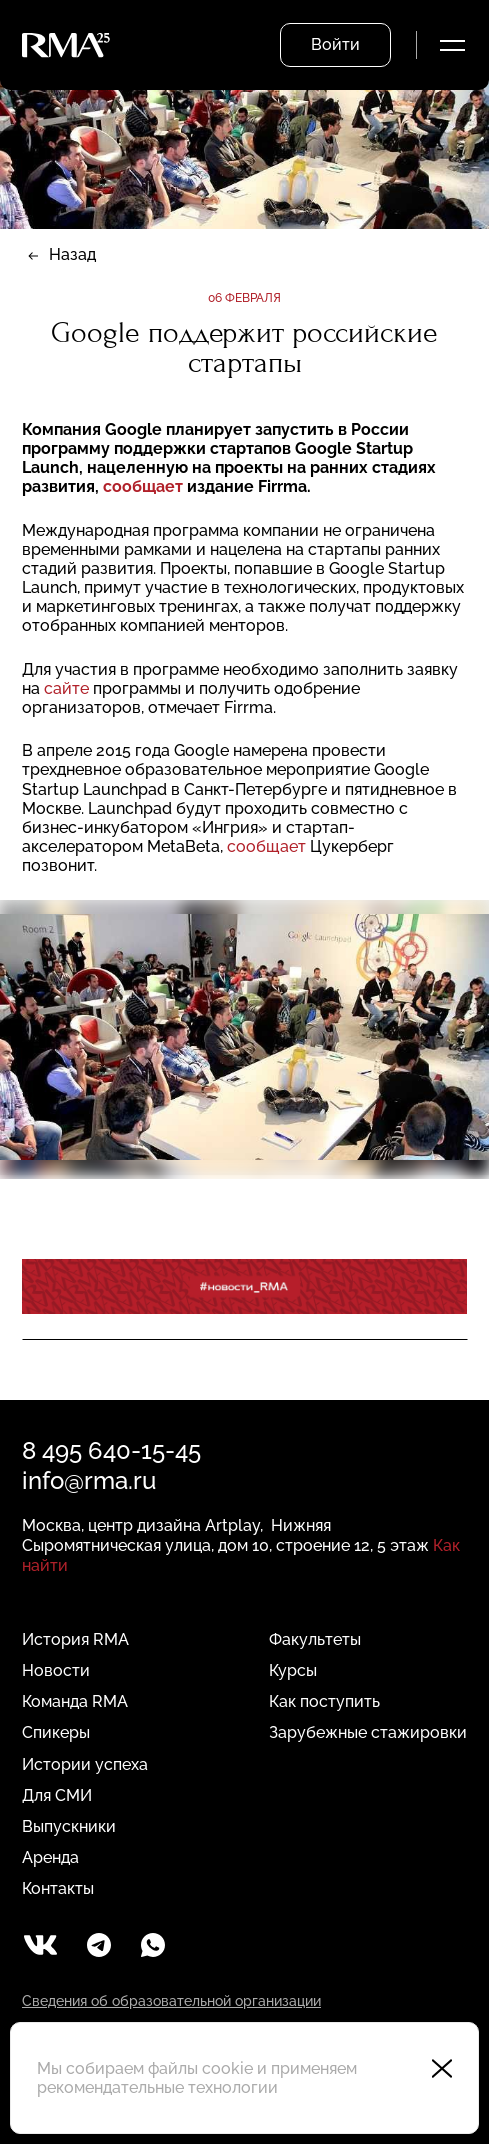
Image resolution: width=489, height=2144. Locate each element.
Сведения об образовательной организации (171, 2001)
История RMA (75, 1639)
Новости (56, 1670)
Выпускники (69, 1826)
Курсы (293, 1670)
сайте (66, 688)
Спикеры (56, 1732)
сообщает (143, 486)
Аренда (50, 1857)
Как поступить (324, 1701)
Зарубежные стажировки (368, 1732)
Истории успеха (85, 1764)
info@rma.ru (89, 1480)
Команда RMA (75, 1701)
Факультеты (315, 1639)
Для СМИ (57, 1795)
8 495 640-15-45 (111, 1450)
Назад (72, 254)
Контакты (58, 1888)
